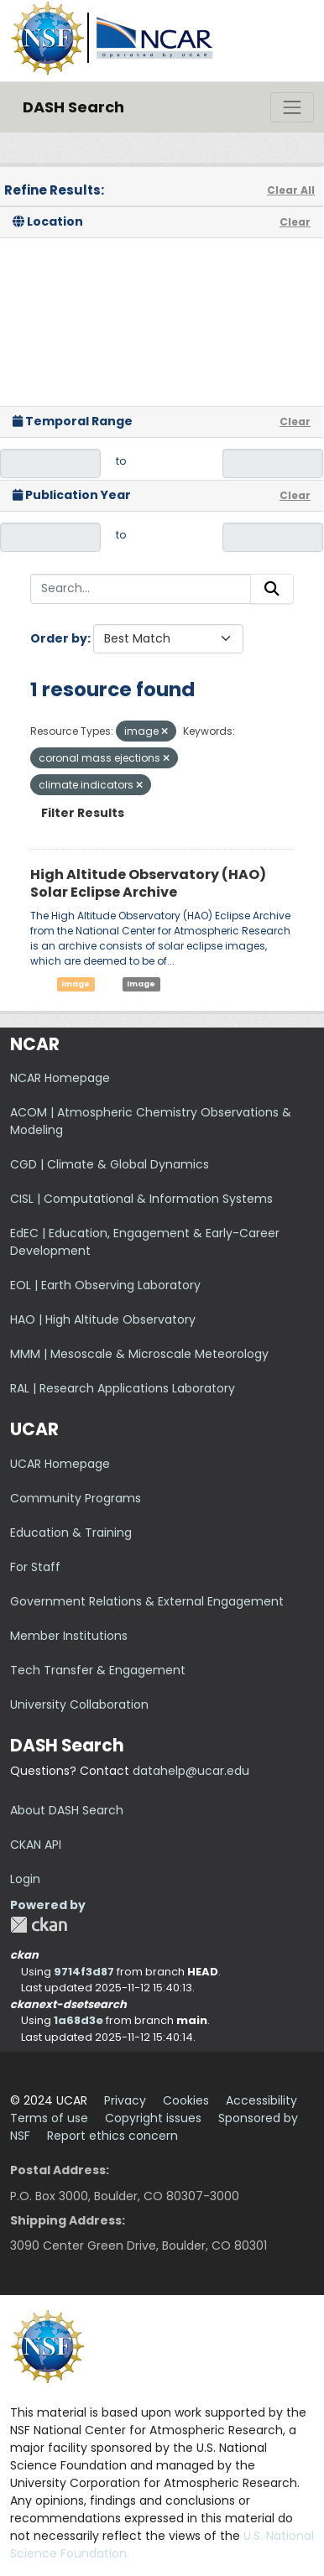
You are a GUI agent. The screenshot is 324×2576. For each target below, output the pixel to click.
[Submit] (272, 589)
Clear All (291, 190)
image (75, 984)
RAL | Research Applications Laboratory (122, 1388)
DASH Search (73, 106)
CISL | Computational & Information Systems (141, 1198)
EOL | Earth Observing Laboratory (105, 1285)
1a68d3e (78, 2020)
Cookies (186, 2100)
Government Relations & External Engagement (147, 1601)
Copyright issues (153, 2118)
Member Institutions (69, 1635)
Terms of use (49, 2118)
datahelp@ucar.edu (191, 1770)
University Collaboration (79, 1704)
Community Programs (75, 1498)
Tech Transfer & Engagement (98, 1670)
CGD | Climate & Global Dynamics (109, 1164)
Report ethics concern (112, 2135)
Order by (58, 638)
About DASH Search (66, 1810)
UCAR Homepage (60, 1463)
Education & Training (71, 1532)
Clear (295, 222)
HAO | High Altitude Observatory (103, 1319)
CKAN (38, 1924)
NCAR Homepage (60, 1077)
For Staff (35, 1567)
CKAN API (35, 1844)
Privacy (125, 2100)
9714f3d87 (84, 1972)
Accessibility (261, 2100)
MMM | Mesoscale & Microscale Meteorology (139, 1353)
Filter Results (82, 812)
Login (25, 1879)
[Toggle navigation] (292, 107)
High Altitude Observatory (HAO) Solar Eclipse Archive (148, 883)
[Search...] (140, 589)
